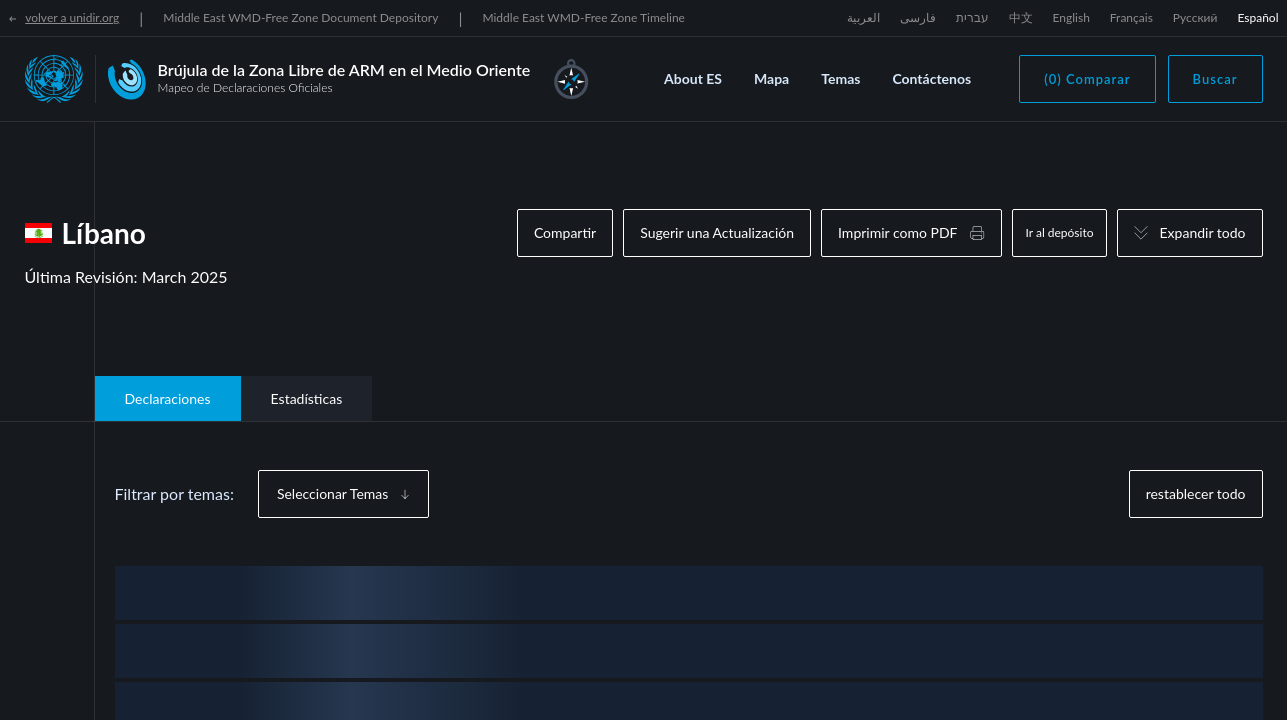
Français (1131, 17)
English (1071, 17)
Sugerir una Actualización (717, 232)
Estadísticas (307, 398)
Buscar (1215, 79)
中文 (1021, 17)
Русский (1195, 17)
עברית (972, 17)
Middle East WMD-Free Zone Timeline (583, 17)
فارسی (918, 17)
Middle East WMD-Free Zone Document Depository (300, 17)
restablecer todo (1196, 493)
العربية (863, 17)
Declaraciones (168, 398)
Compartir (565, 232)
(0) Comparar (1087, 79)
